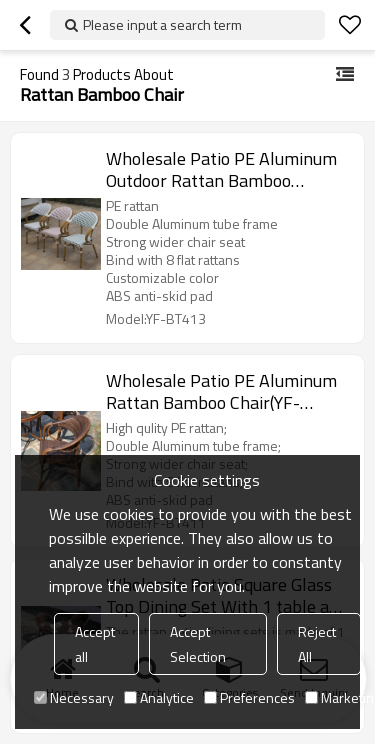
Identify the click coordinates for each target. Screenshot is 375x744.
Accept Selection (198, 644)
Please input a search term (162, 24)
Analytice (159, 697)
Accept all (95, 644)
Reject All (317, 644)
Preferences (249, 697)
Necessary (74, 697)
